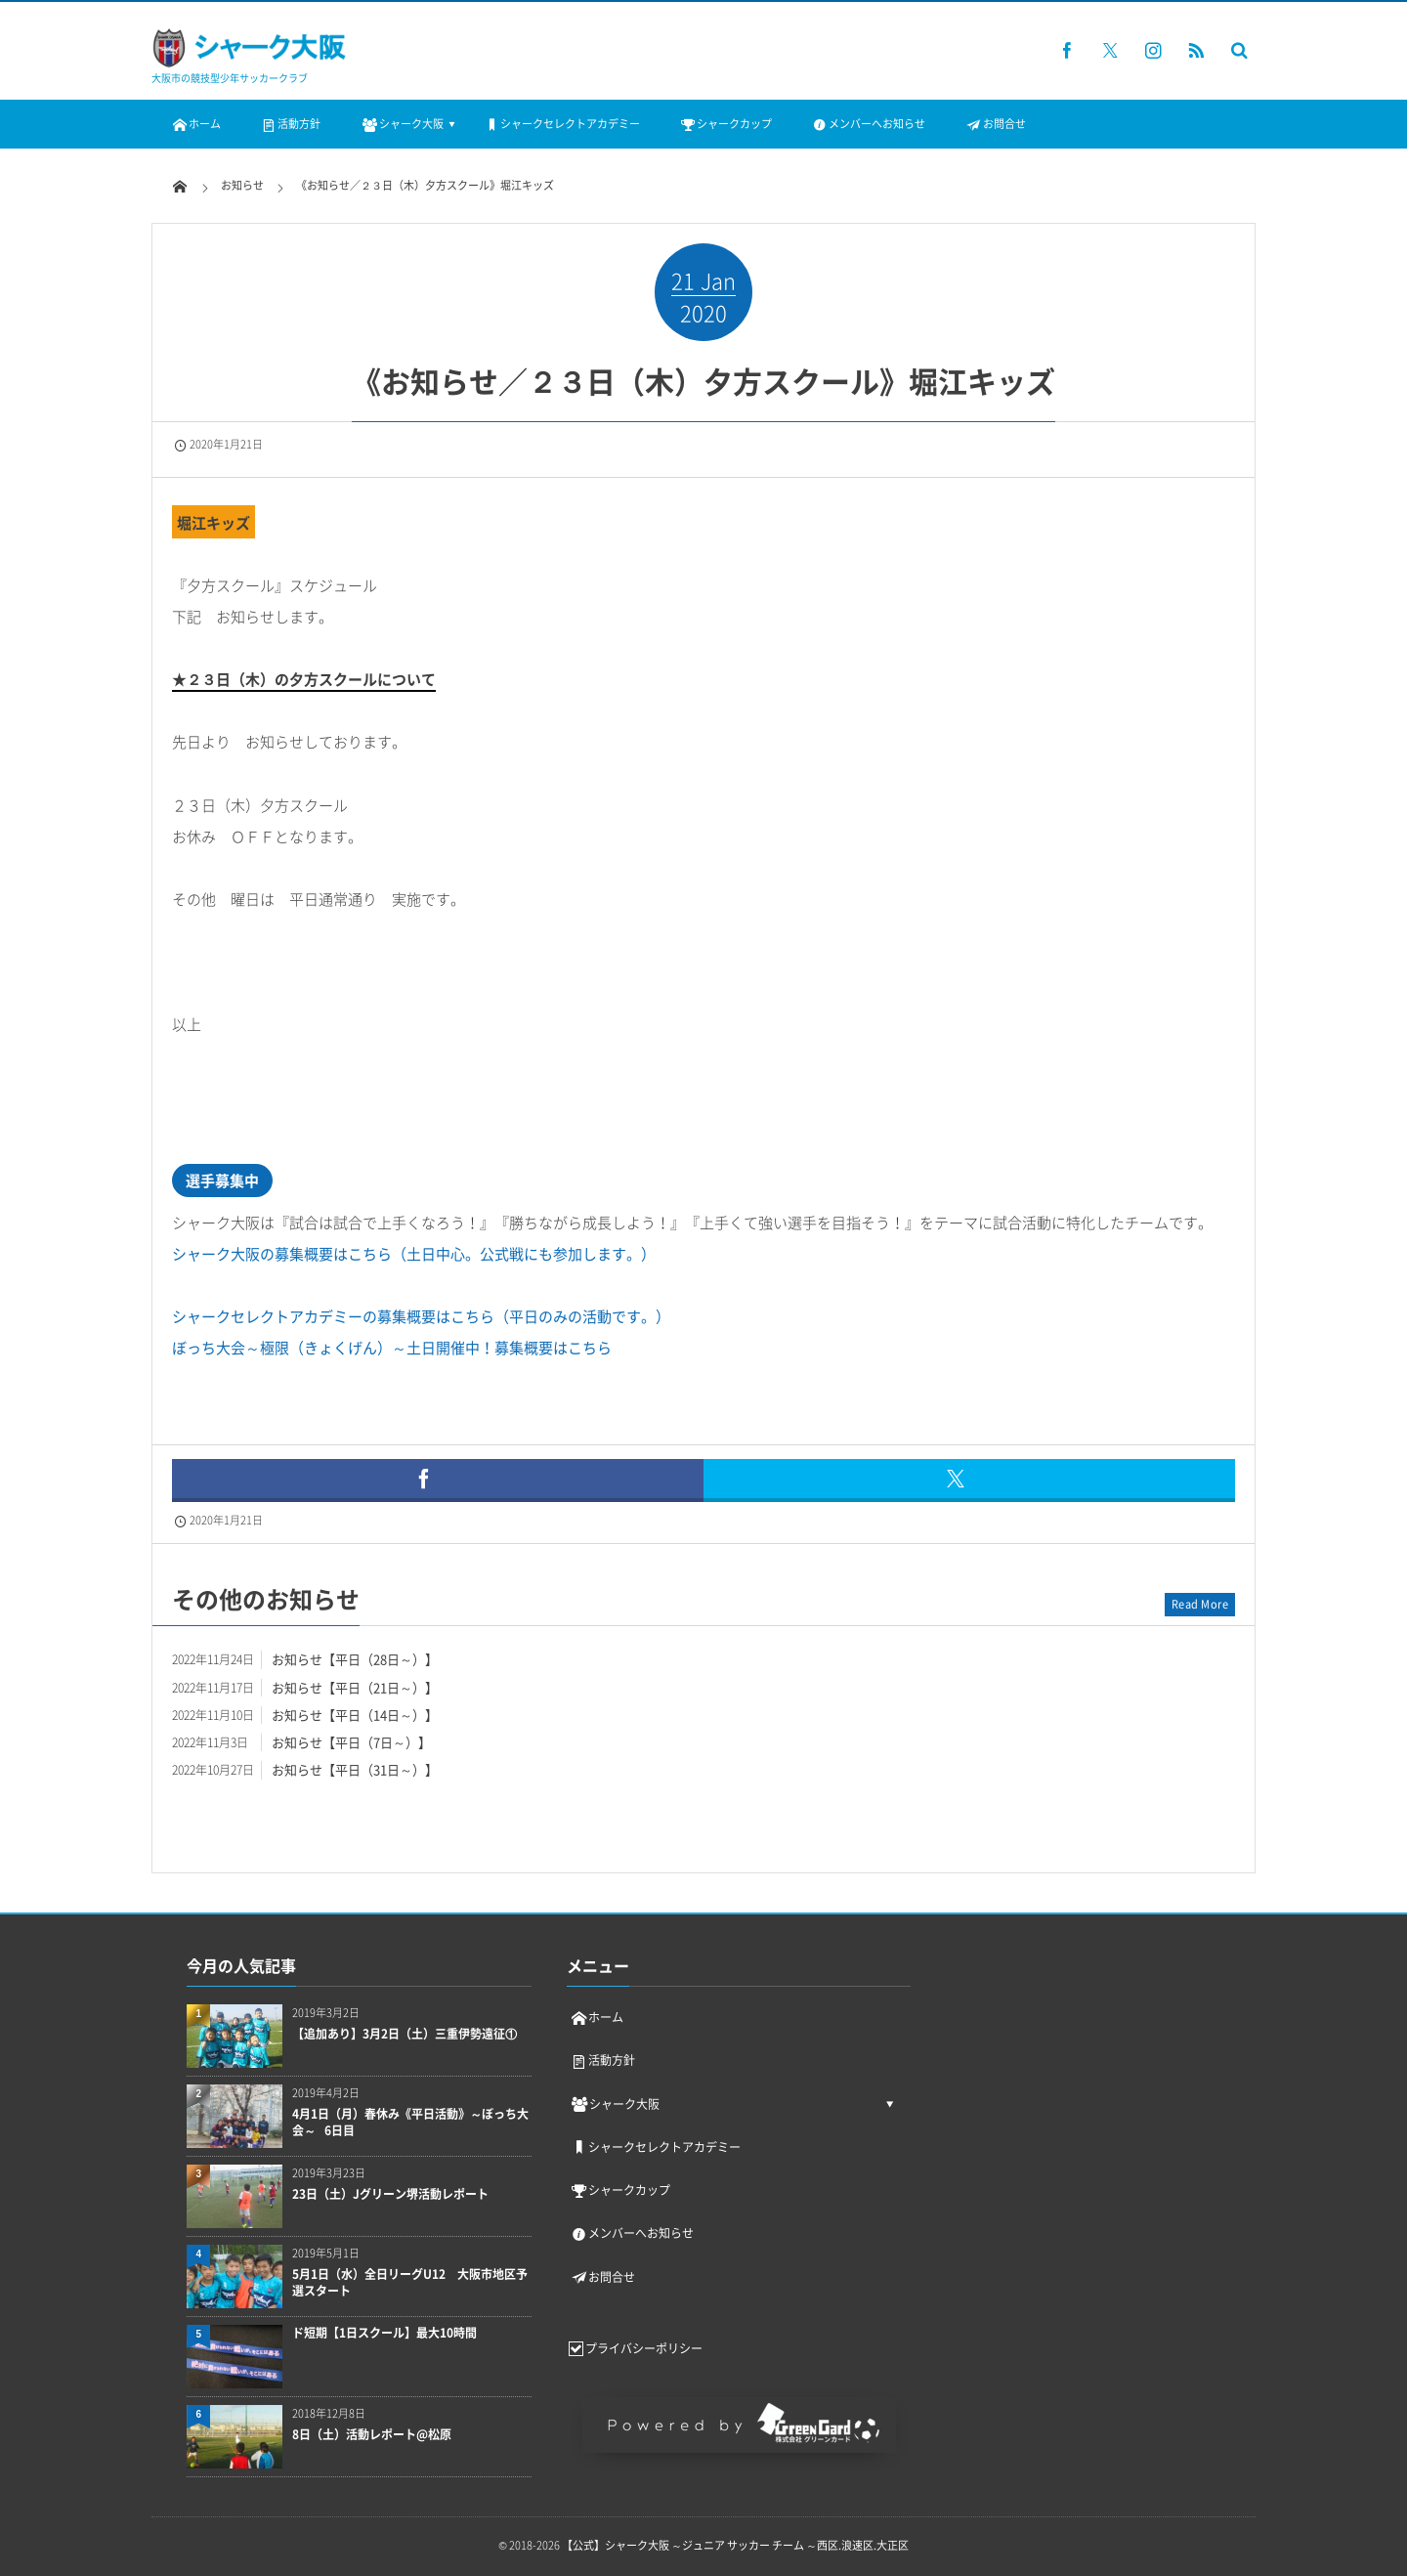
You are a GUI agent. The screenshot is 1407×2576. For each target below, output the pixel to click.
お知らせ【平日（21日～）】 (355, 1687)
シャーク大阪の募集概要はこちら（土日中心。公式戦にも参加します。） (414, 1254)
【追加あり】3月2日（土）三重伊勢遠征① (404, 2034)
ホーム (196, 123)
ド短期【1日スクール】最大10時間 (384, 2333)
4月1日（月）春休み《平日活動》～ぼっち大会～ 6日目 (410, 2122)
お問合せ (994, 123)
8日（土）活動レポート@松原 (371, 2434)
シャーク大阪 (401, 123)
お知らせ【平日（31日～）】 (355, 1769)
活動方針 (290, 123)
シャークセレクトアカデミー (561, 123)
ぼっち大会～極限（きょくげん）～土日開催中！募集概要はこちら (392, 1347)
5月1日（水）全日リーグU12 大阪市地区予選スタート (410, 2282)
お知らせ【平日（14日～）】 (355, 1714)
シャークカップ (725, 123)
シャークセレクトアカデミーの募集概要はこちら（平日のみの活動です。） (421, 1316)
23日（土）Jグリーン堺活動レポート (390, 2194)
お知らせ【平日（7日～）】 (351, 1742)
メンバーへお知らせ (868, 123)
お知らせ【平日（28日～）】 (355, 1659)
